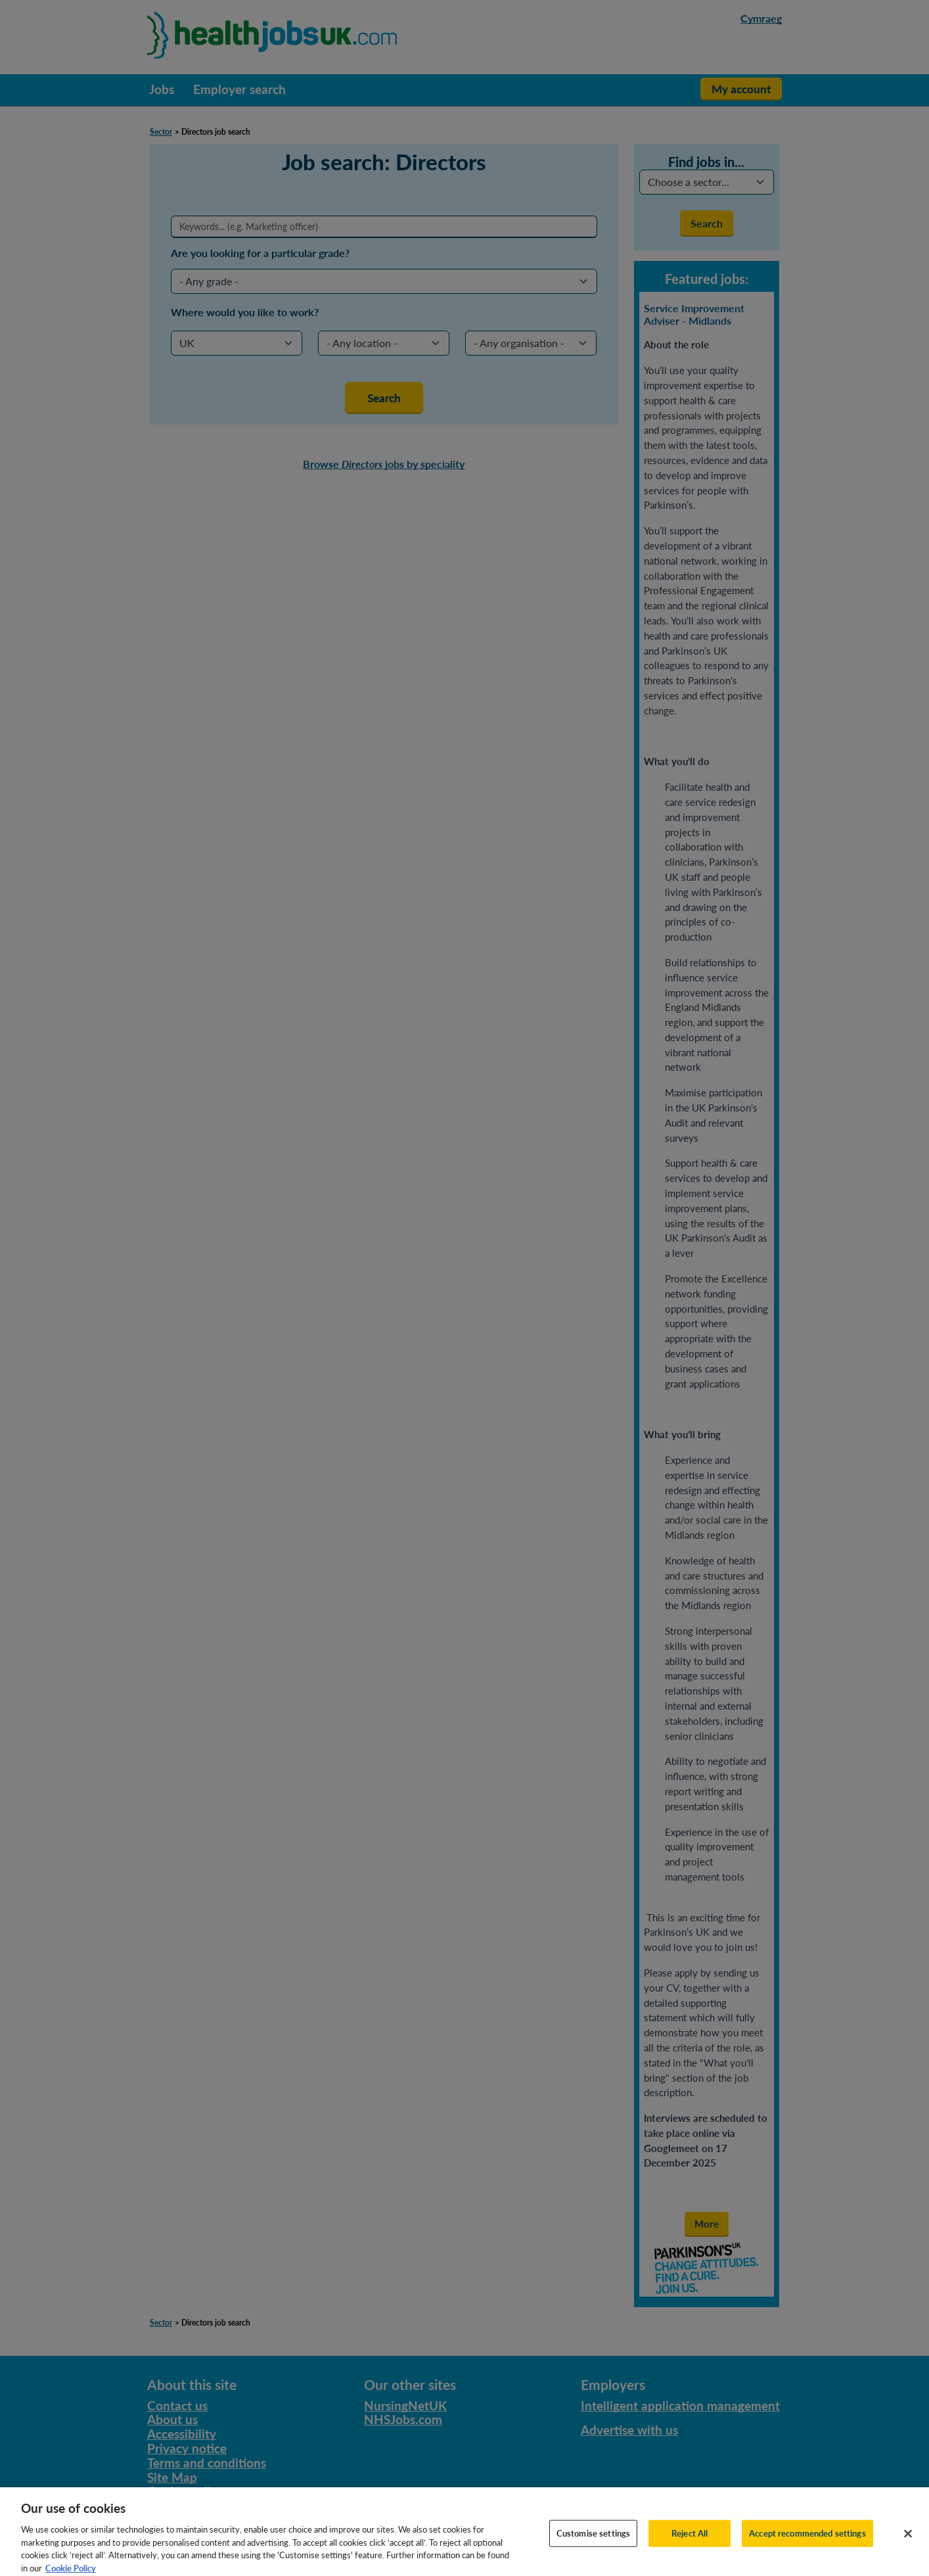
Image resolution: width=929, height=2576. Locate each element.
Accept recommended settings (807, 2538)
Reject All (689, 2538)
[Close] (908, 2537)
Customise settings (593, 2538)
